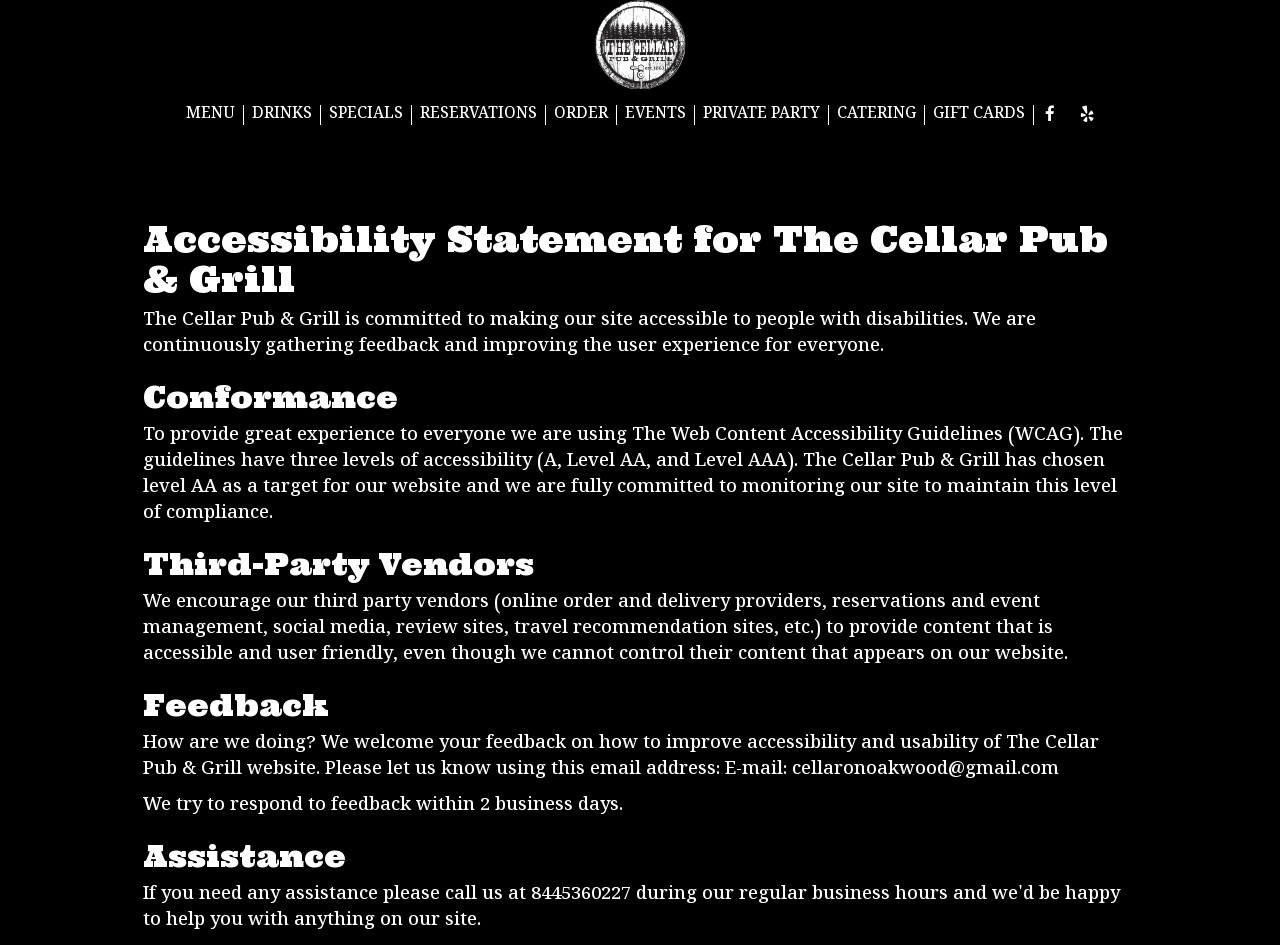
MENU (210, 115)
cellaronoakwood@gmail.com (925, 770)
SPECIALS (366, 115)
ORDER (581, 115)
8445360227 (581, 895)
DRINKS (282, 115)
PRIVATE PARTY (761, 115)
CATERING (876, 115)
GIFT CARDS (979, 115)
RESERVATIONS (478, 115)
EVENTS (655, 115)
